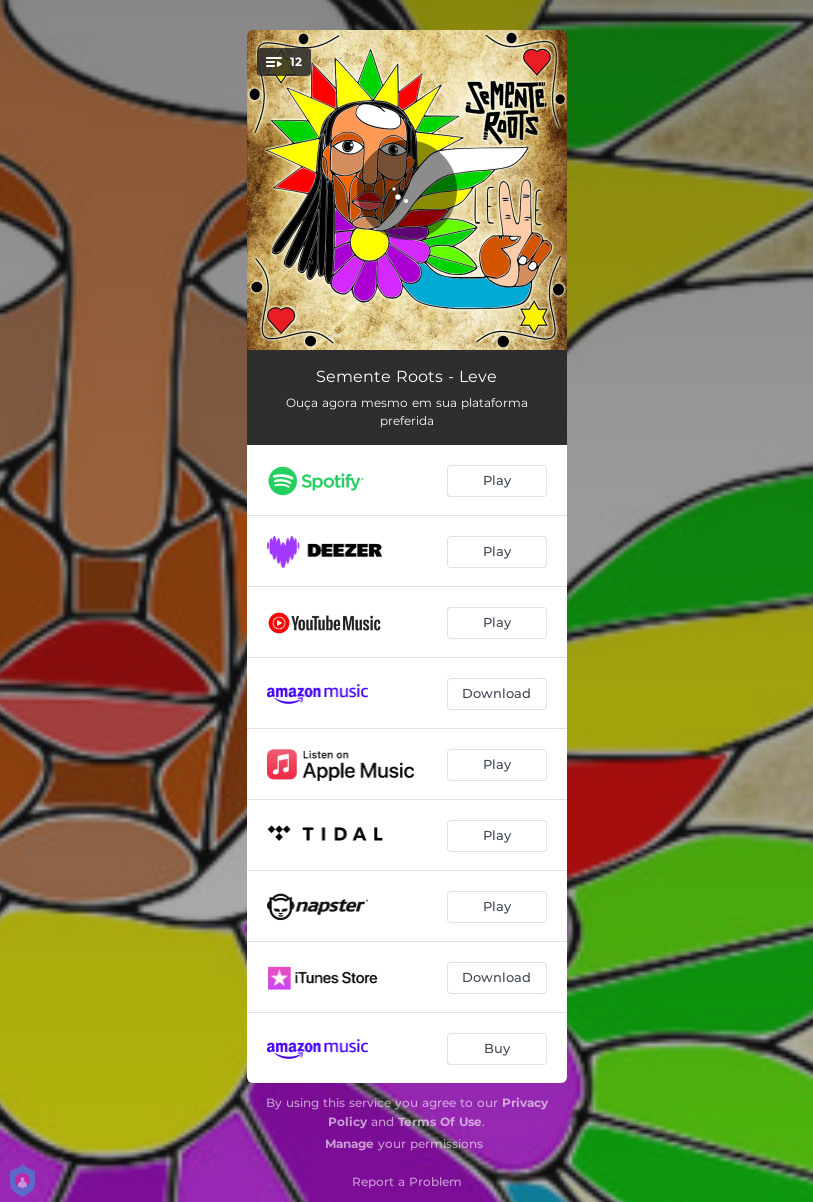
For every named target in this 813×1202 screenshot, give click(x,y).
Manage (349, 1143)
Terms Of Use (440, 1121)
